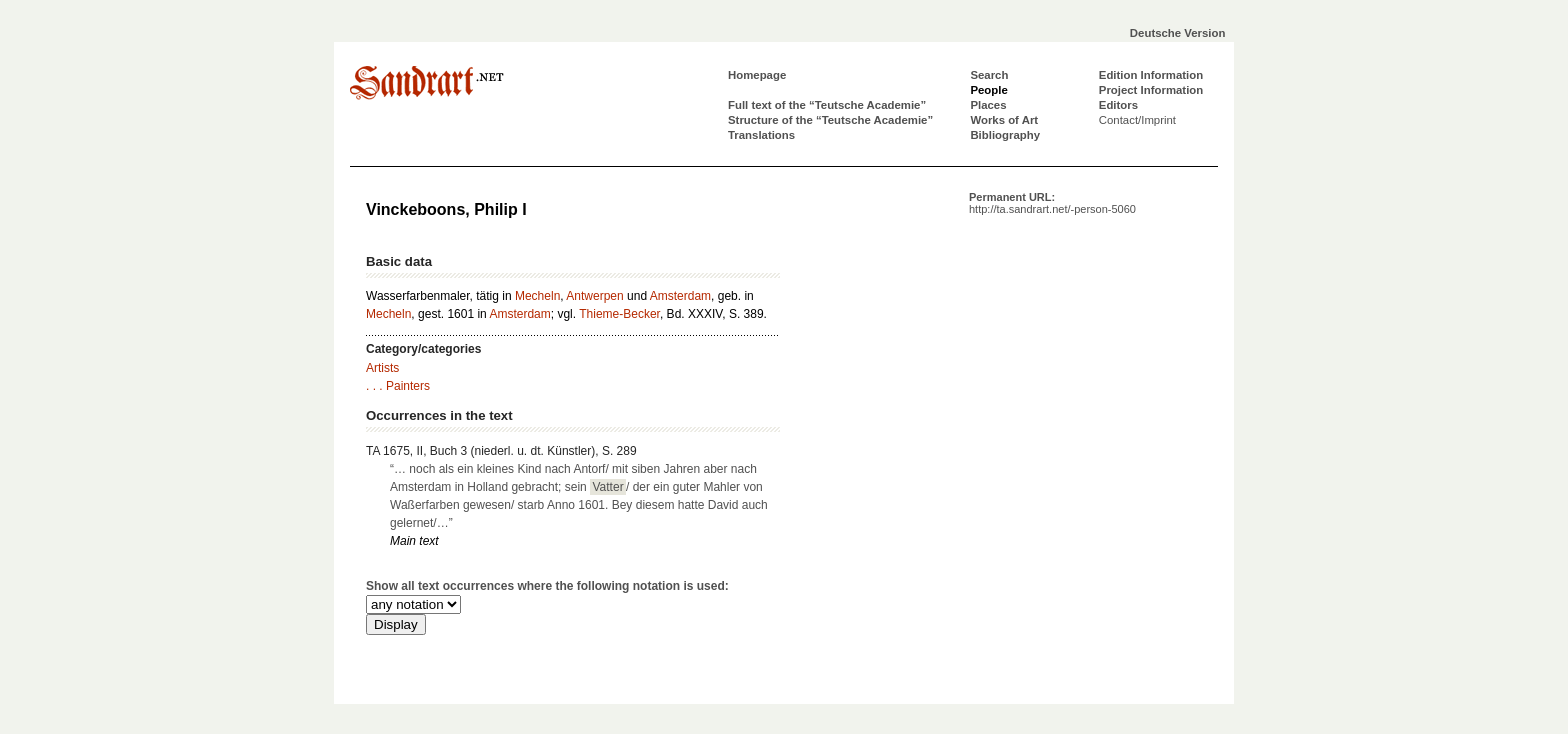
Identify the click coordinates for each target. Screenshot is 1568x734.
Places (988, 105)
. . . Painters (398, 386)
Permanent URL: (1052, 203)
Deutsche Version (1178, 33)
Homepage (757, 75)
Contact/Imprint (1137, 120)
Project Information (1151, 90)
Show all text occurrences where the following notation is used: (547, 586)
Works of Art (1004, 120)
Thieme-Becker (619, 314)
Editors (1118, 105)
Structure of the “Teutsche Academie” (830, 120)
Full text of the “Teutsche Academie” (827, 105)
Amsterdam (680, 296)
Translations (761, 135)
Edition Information (1151, 75)
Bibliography (1005, 135)
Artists (382, 368)
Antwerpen (594, 296)
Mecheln (537, 296)
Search (989, 75)
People (988, 90)
